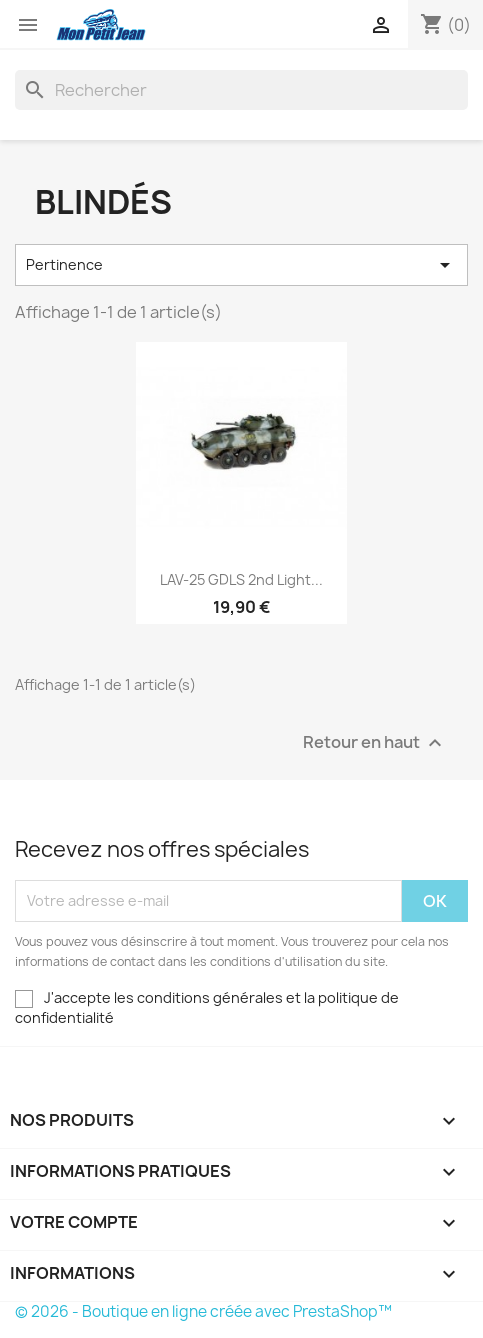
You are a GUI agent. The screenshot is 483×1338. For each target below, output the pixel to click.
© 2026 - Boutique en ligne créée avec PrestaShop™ (203, 1311)
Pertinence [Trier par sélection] (241, 265)
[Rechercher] (241, 90)
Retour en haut (375, 742)
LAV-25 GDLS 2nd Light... (241, 579)
